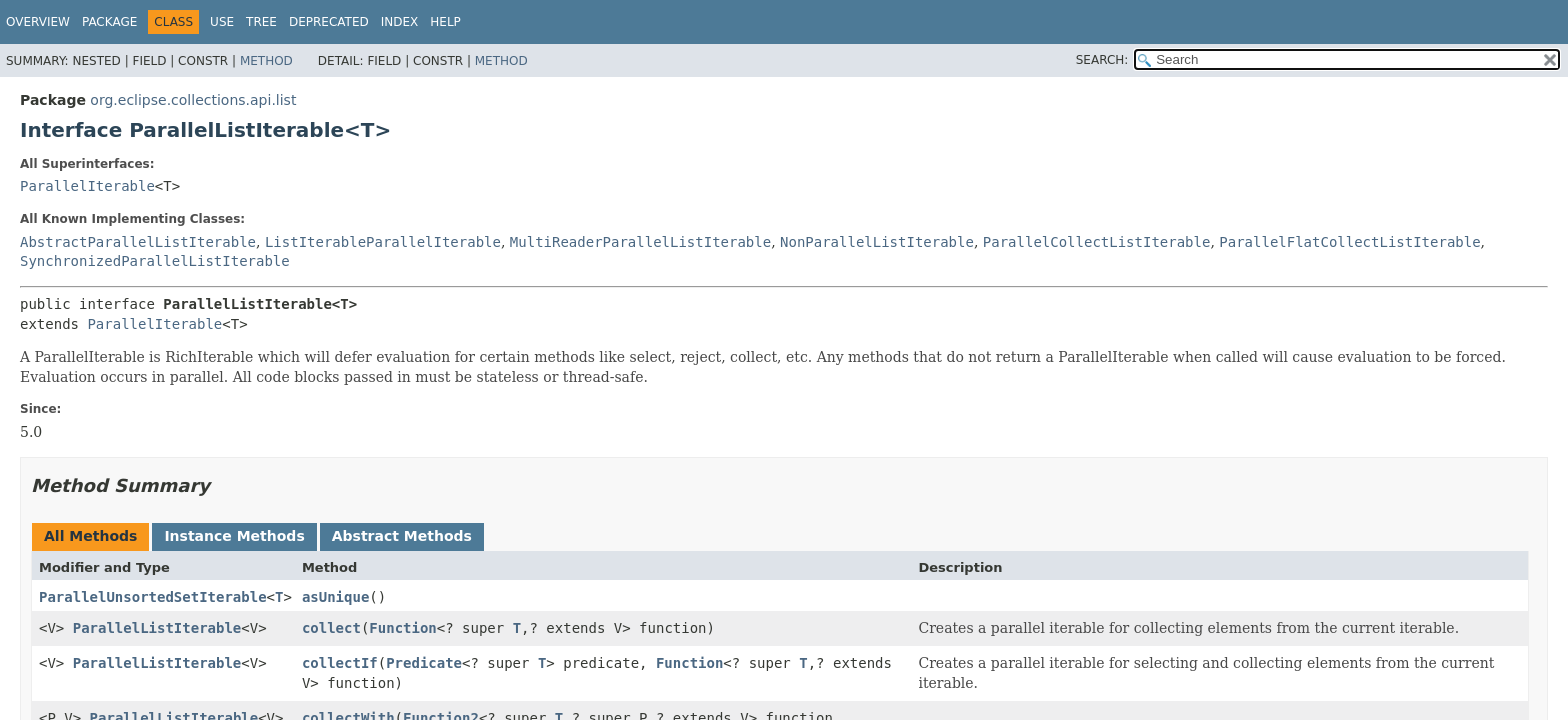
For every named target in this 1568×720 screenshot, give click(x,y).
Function (402, 628)
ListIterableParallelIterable (383, 242)
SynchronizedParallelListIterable (155, 261)
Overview (38, 22)
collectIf (340, 663)
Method (266, 61)
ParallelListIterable (157, 628)
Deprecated (329, 22)
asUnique (335, 597)
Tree (261, 22)
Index (400, 22)
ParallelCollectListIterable (1097, 242)
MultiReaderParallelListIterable (640, 242)
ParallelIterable (87, 186)
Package (109, 22)
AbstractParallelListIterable (138, 242)
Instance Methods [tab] (234, 536)
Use (222, 22)
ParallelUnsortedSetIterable (153, 597)
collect (331, 628)
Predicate (424, 663)
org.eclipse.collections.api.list (193, 100)
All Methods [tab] (90, 536)
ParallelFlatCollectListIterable (1349, 242)
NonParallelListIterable (877, 242)
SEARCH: (1102, 60)
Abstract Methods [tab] (402, 536)
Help (445, 22)
